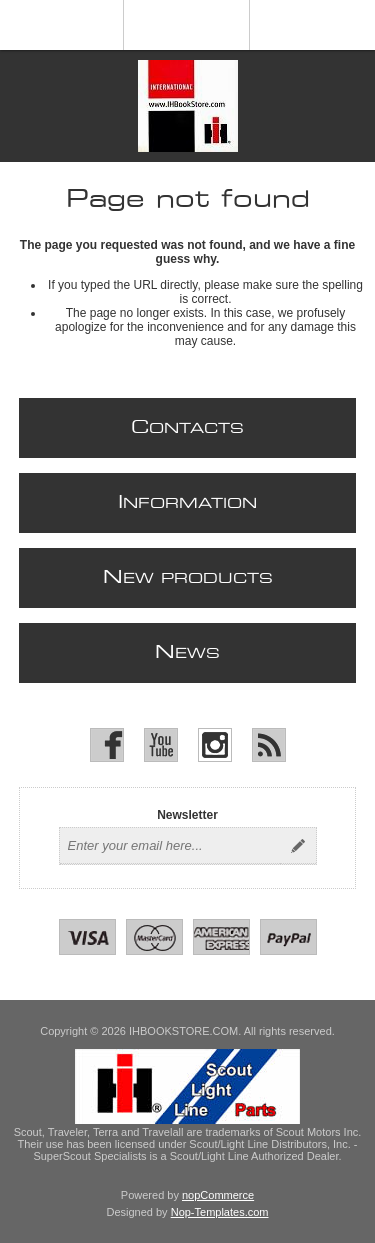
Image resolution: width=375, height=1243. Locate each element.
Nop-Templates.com (220, 1212)
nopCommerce (218, 1195)
